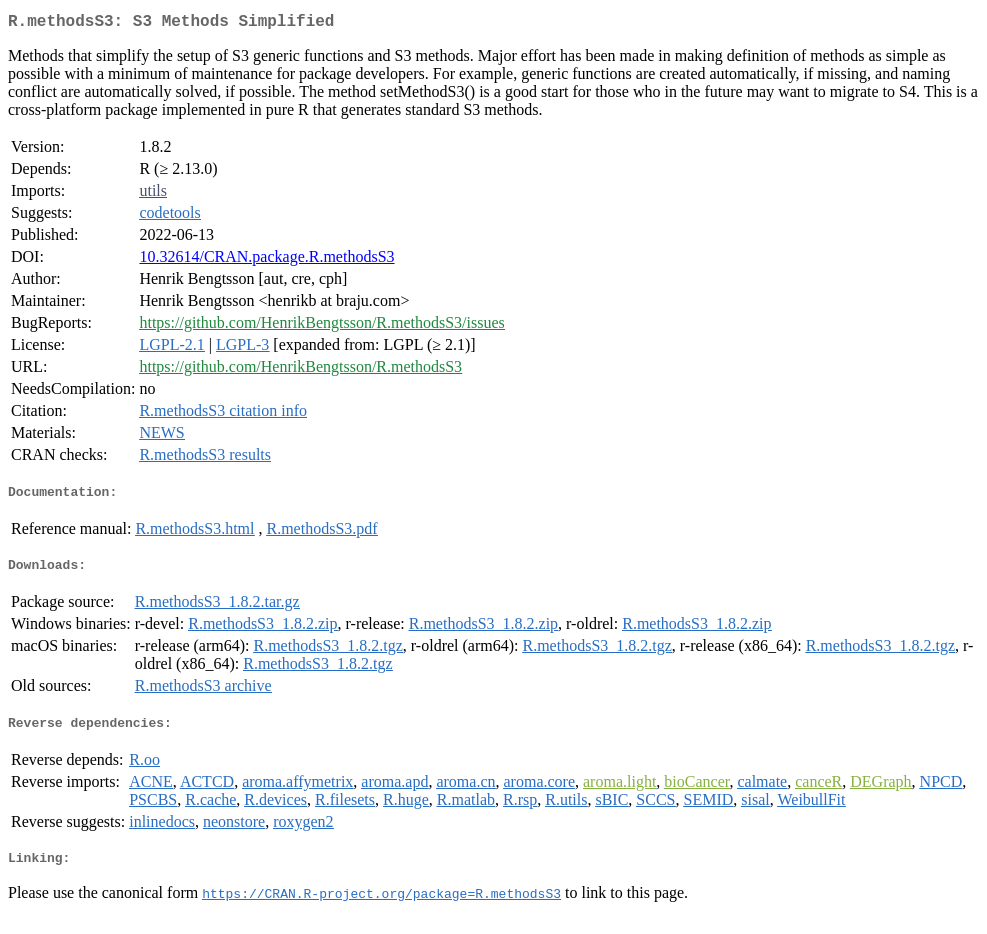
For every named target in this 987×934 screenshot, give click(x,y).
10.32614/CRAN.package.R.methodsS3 (266, 260)
